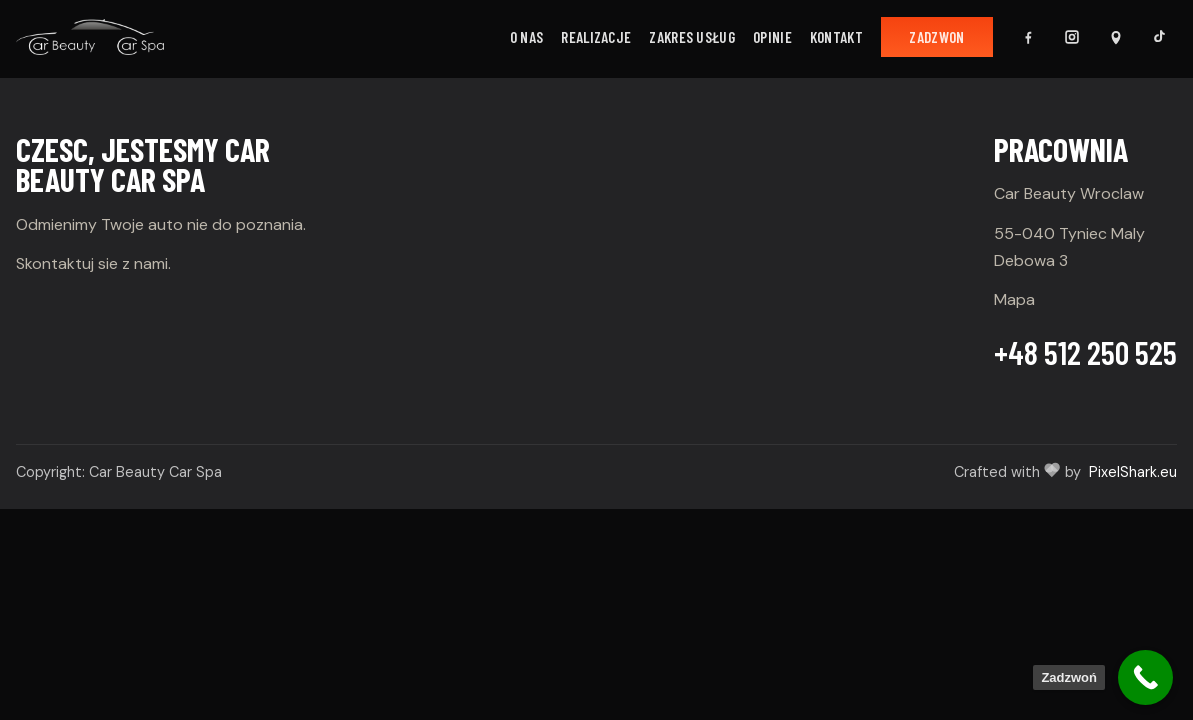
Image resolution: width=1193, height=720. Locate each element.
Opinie (772, 37)
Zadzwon (936, 37)
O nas (527, 37)
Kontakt (836, 37)
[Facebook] (1028, 37)
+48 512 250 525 (1085, 352)
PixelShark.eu (1133, 472)
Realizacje (596, 37)
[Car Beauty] (90, 37)
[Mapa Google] (1116, 37)
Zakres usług (692, 37)
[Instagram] (1072, 37)
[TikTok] (1160, 37)
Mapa (1014, 299)
